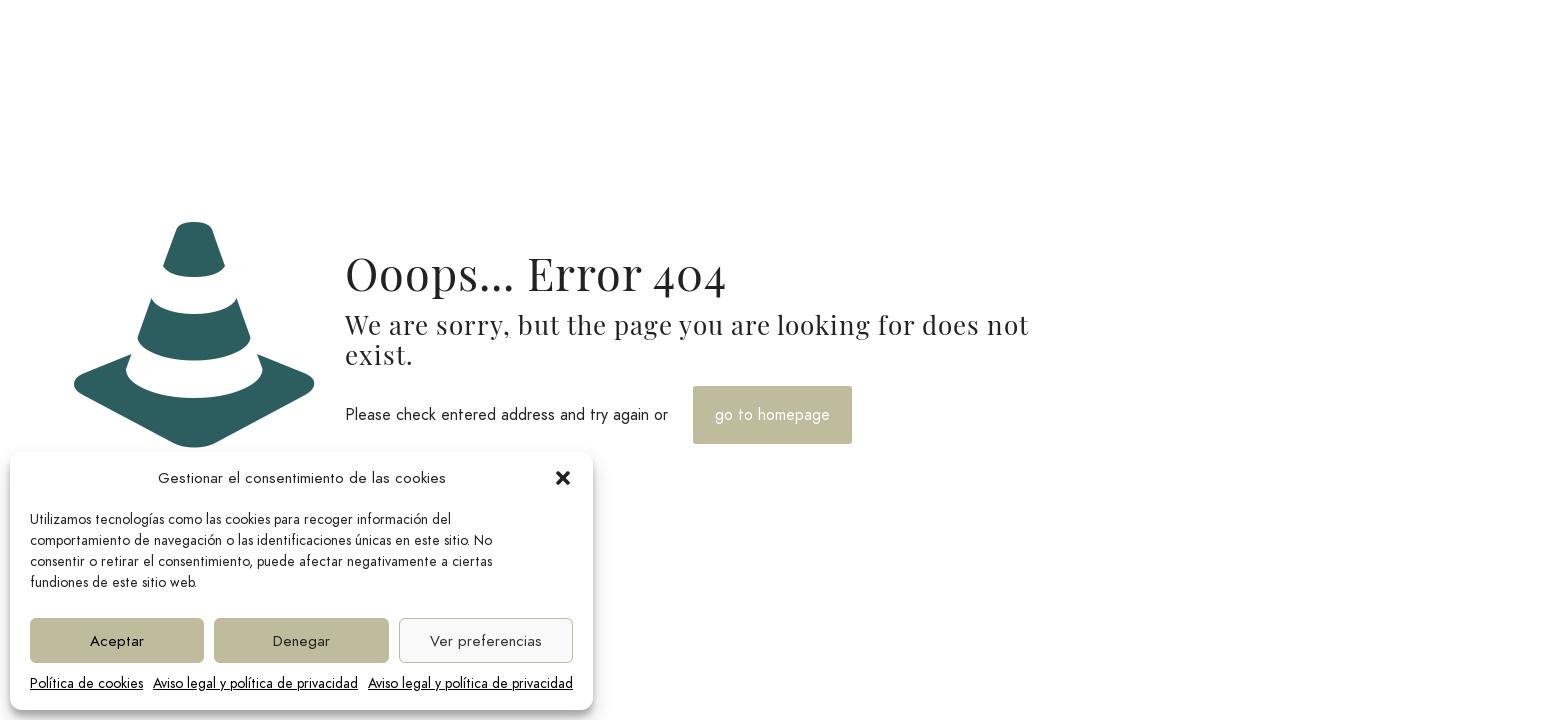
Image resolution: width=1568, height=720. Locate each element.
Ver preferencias (486, 641)
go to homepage (772, 415)
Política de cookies (86, 683)
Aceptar (117, 641)
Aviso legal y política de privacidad (255, 683)
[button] (563, 478)
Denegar (301, 641)
